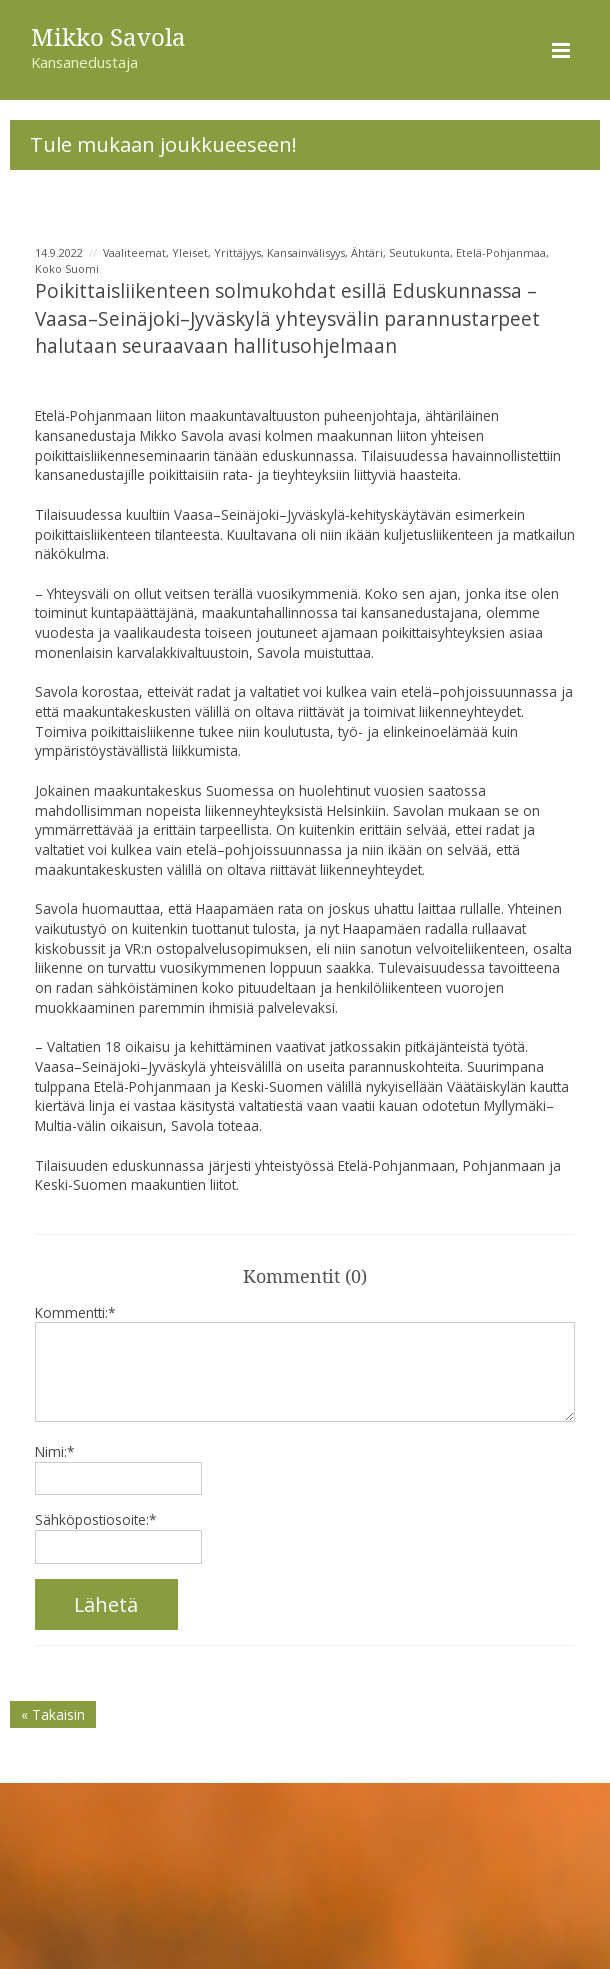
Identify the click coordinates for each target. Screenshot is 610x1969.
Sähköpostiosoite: (95, 1519)
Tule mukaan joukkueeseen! (163, 144)
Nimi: (54, 1451)
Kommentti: (75, 1312)
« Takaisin (53, 1714)
